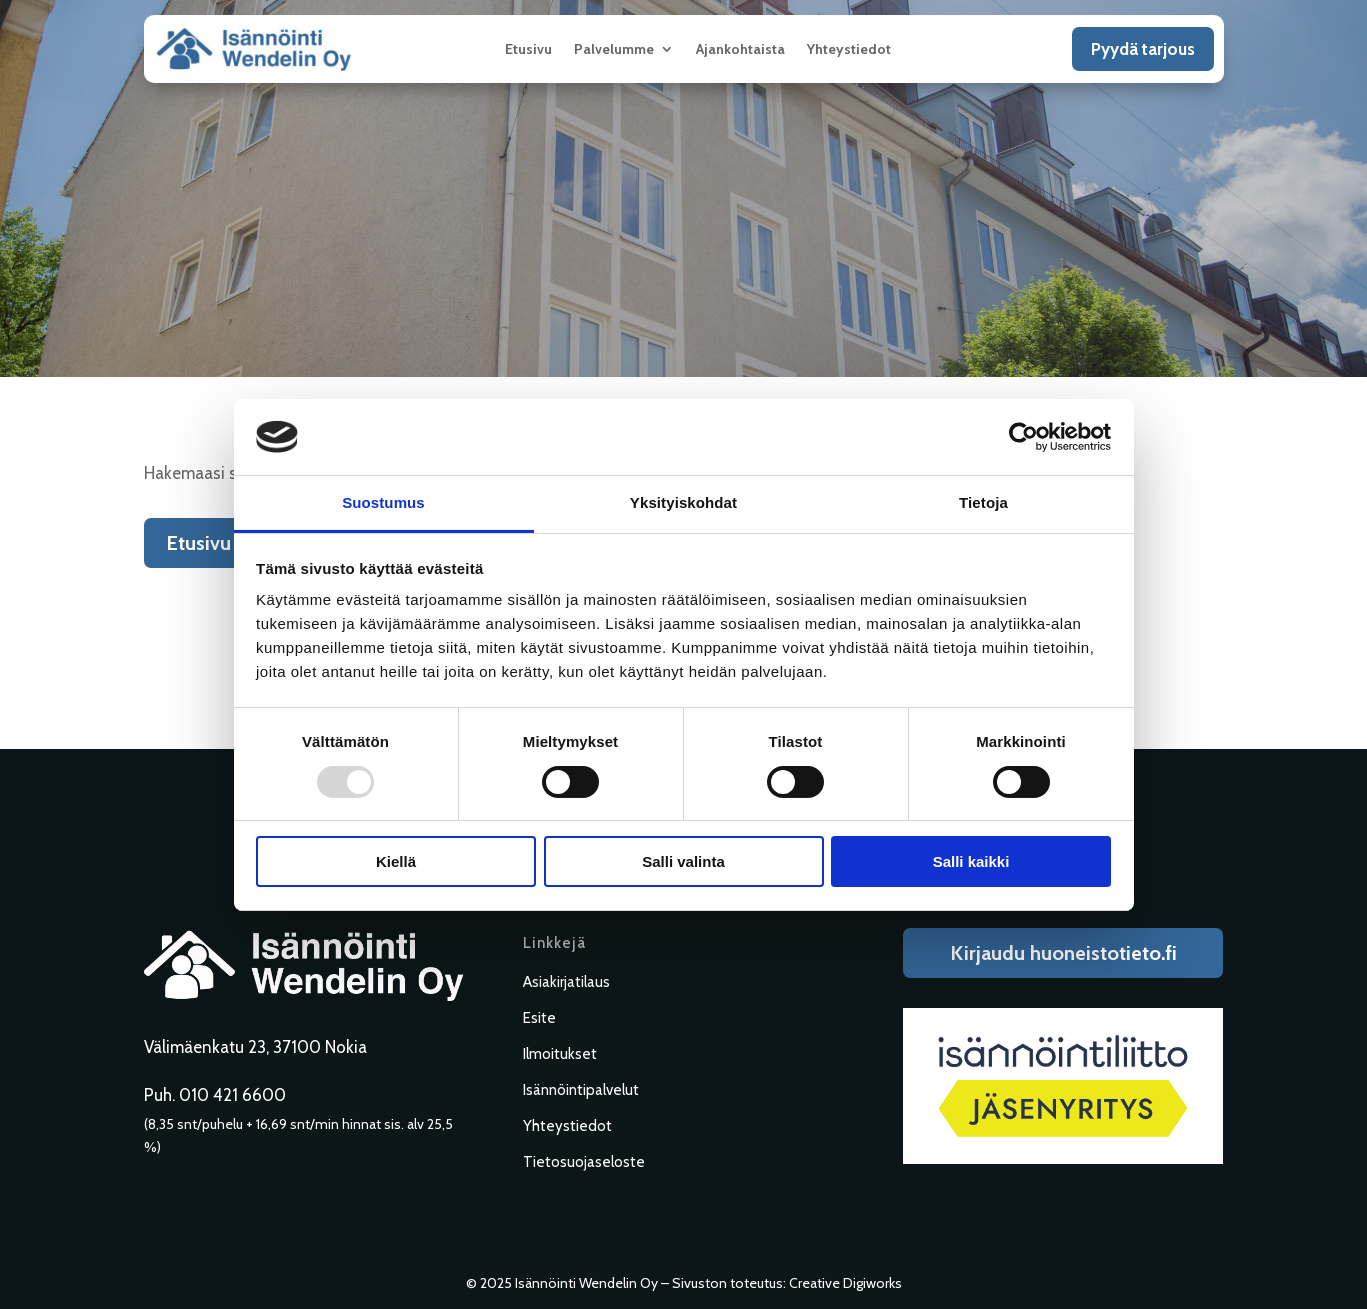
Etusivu (528, 50)
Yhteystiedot (849, 50)
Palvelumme (614, 50)
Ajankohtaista (740, 50)
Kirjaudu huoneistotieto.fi (1063, 953)
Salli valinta (683, 861)
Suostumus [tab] (383, 502)
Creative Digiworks (845, 1283)
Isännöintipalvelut (581, 1090)
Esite (539, 1018)
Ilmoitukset (560, 1054)
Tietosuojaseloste (584, 1162)
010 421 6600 (232, 1095)
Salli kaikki (971, 861)
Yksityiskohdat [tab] (683, 502)
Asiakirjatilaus (566, 982)
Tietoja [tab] (983, 502)
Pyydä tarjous (1143, 49)
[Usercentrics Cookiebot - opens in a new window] (1023, 437)
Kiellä (396, 861)
